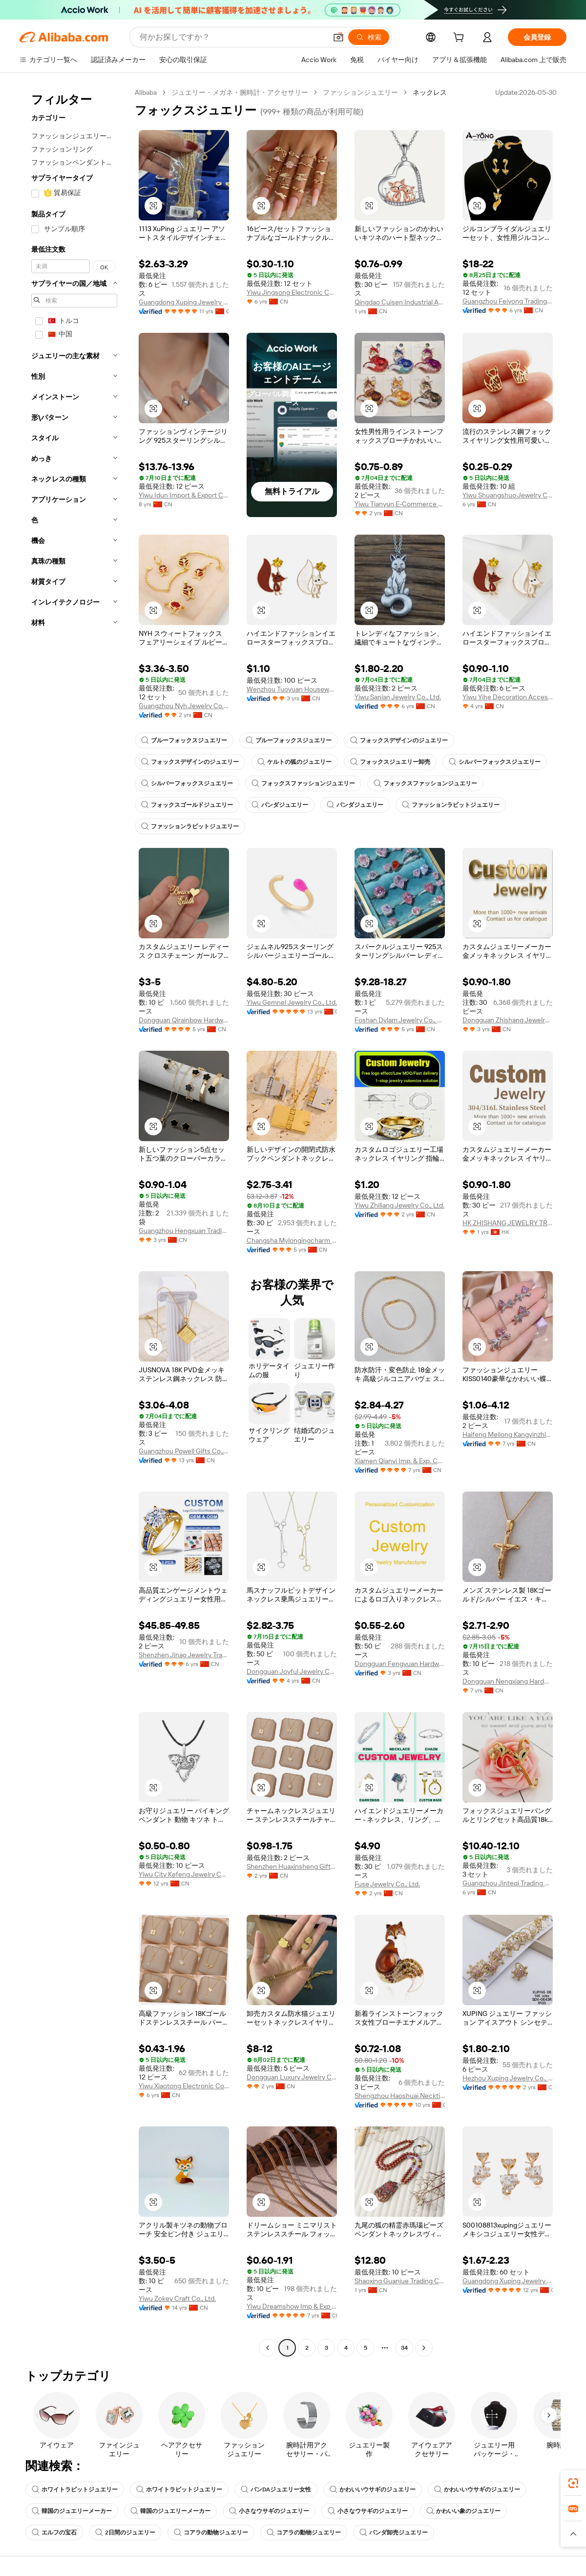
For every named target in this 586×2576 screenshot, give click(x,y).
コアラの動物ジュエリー (211, 2532)
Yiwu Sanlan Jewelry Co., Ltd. (398, 697)
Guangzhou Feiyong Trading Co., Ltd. (507, 301)
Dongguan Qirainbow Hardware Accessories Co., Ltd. (184, 1020)
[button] (338, 37)
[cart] (460, 39)
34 (404, 2347)
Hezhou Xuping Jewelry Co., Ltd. (507, 2078)
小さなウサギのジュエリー (269, 2511)
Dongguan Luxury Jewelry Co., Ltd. (292, 2077)
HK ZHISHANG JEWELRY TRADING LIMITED (507, 1223)
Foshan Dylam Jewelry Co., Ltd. (400, 1020)
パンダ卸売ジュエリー (393, 2532)
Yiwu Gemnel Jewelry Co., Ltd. (292, 1002)
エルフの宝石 (54, 2532)
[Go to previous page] (267, 2348)
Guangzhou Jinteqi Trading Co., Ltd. (507, 1883)
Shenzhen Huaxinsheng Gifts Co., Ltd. (292, 1866)
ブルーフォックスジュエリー (184, 740)
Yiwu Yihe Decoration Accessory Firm (507, 697)
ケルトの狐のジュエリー (294, 762)
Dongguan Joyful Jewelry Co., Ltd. (292, 1671)
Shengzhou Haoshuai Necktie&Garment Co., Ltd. (400, 2096)
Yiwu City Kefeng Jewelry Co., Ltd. (184, 1874)
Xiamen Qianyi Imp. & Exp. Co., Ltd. (400, 1461)
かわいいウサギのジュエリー (373, 2489)
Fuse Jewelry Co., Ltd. (387, 1884)
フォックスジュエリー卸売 (390, 762)
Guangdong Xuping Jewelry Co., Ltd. (184, 302)
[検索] (368, 37)
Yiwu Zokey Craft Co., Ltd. (177, 2298)
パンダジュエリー (279, 805)
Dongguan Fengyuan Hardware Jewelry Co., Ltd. (400, 1663)
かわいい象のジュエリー (463, 2511)
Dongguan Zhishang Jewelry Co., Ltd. (507, 1020)
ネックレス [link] (430, 92)
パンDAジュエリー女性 (276, 2489)
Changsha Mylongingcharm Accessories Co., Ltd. (292, 1240)
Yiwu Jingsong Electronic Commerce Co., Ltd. (292, 292)
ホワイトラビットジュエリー (75, 2489)
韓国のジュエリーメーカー (72, 2511)
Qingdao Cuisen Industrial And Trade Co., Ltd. (400, 302)
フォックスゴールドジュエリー (187, 805)
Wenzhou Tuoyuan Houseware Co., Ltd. (292, 689)
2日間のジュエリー (125, 2532)
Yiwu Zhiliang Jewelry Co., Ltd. (399, 1205)
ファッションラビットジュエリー (451, 805)
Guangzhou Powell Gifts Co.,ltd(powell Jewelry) (184, 1451)
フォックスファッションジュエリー (303, 783)
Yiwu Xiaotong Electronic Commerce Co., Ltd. (184, 2086)
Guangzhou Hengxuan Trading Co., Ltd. (184, 1230)
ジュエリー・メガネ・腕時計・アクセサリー (239, 92)
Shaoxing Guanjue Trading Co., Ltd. (400, 2281)
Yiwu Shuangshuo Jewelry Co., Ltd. (507, 495)
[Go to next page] (424, 2348)
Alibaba (146, 92)
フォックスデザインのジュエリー (399, 740)
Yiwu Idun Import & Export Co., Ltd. (184, 495)
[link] (573, 2483)
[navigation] (74, 1221)
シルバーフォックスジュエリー (495, 762)
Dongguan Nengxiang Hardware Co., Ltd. (507, 1681)
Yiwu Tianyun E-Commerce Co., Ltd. (400, 504)
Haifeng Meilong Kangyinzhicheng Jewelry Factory (507, 1434)
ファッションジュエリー (360, 92)
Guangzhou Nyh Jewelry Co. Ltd (184, 706)
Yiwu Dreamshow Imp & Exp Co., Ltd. (292, 2306)
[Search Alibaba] (232, 37)
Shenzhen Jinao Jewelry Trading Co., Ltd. (184, 1655)
